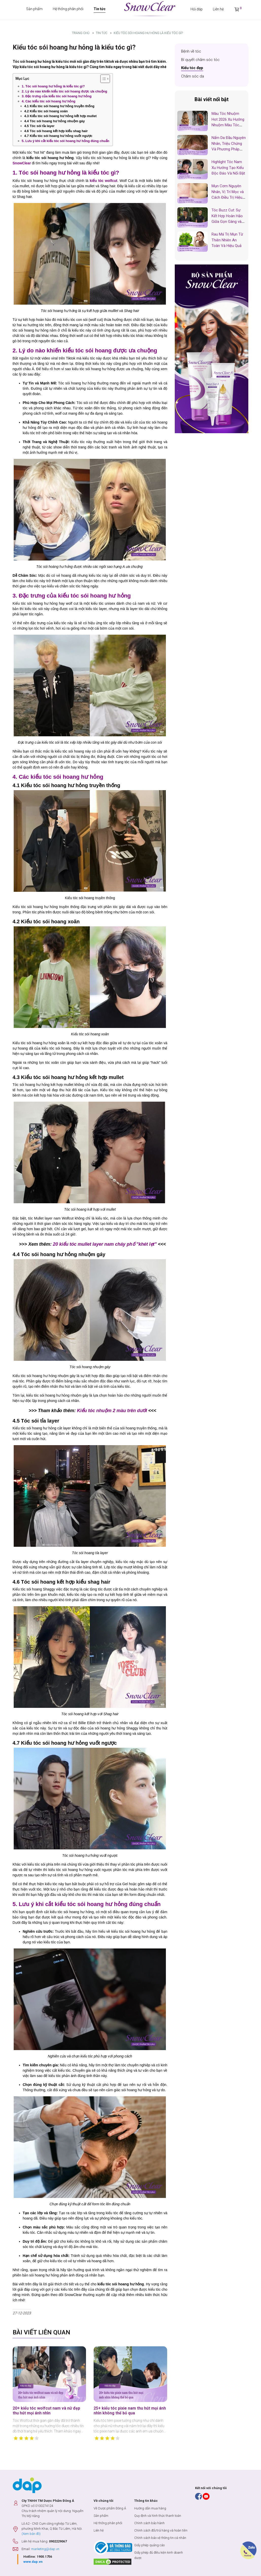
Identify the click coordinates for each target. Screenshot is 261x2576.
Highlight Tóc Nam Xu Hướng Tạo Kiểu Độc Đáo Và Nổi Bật (228, 168)
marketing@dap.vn (45, 2549)
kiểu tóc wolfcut (103, 181)
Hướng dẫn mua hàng (150, 2508)
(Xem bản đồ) (31, 2534)
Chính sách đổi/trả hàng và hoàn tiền (160, 2530)
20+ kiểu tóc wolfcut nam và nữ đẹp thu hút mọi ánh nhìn (46, 2410)
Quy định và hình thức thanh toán (157, 2516)
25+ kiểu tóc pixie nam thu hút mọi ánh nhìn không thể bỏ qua (130, 2410)
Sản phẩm (34, 9)
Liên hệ (218, 9)
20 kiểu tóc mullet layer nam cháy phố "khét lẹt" (104, 1244)
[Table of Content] (105, 79)
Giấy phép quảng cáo (149, 2545)
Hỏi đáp (196, 9)
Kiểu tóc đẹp (192, 68)
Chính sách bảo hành (149, 2523)
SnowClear (22, 163)
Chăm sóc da (192, 76)
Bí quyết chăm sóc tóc (200, 59)
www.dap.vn (33, 2562)
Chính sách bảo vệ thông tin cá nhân (160, 2538)
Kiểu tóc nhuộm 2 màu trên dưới (112, 1410)
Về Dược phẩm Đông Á (110, 2508)
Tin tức (100, 9)
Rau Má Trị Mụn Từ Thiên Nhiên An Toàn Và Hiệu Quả (227, 240)
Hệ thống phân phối (68, 9)
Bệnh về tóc (191, 51)
